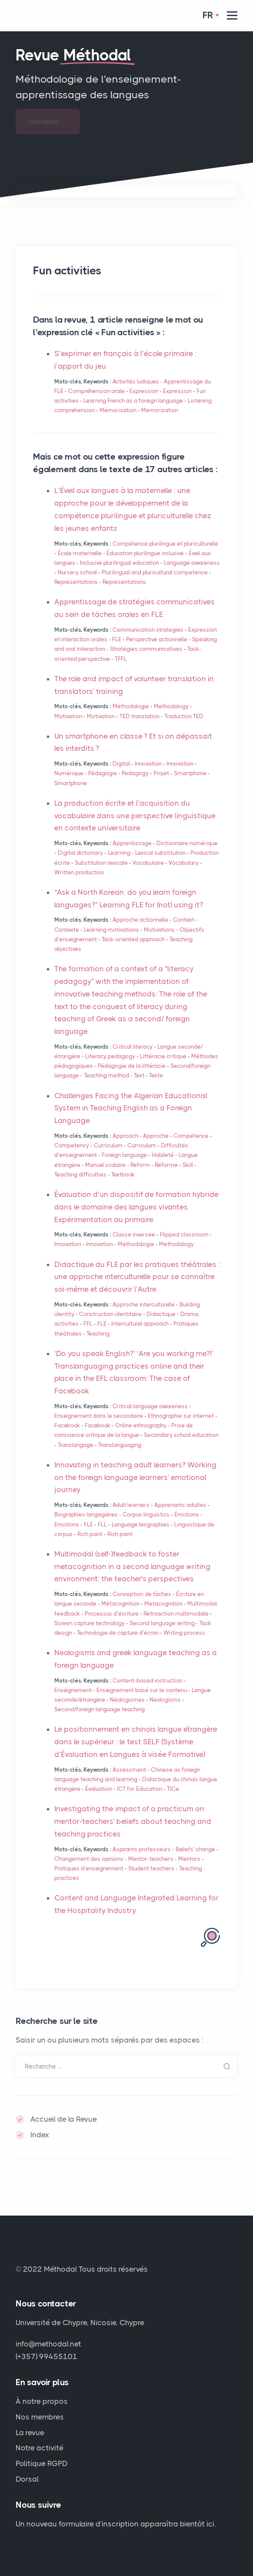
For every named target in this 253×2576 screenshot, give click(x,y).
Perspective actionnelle (156, 639)
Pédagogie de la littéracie (132, 1066)
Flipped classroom (184, 1234)
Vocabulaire (148, 863)
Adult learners (131, 1505)
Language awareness (192, 563)
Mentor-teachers (150, 1859)
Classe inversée (134, 1234)
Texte (156, 1075)
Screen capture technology (89, 1623)
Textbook (123, 1174)
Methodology (171, 706)
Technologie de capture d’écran (118, 1633)
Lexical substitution (160, 853)
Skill (188, 1165)
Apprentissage (132, 843)
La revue (30, 2432)
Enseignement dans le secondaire (98, 1416)
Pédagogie (102, 773)
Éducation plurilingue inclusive (145, 553)
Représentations (76, 582)
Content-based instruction (148, 1680)
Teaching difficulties (80, 1174)
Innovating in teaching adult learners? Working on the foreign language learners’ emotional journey (135, 1477)
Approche (156, 1136)
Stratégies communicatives (146, 649)
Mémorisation (118, 410)
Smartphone (190, 773)
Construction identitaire (110, 1314)
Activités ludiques (136, 381)
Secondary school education (181, 1435)
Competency (71, 1145)
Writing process (184, 1633)
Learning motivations (111, 929)
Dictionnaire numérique (187, 843)
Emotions (66, 1524)
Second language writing (162, 1623)
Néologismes (127, 1699)
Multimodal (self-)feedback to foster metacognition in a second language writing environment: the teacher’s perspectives (132, 1566)
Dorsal (27, 2479)
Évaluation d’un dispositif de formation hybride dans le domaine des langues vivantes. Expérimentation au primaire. (136, 1207)
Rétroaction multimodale (176, 1613)
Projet (161, 773)
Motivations (159, 929)
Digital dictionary (80, 853)
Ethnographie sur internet (181, 1416)
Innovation (148, 763)
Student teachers (151, 1868)
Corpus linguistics (146, 1514)
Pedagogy (135, 773)
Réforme (166, 1165)
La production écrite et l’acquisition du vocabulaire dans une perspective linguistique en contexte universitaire (135, 816)
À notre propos (42, 2401)
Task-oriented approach (133, 939)
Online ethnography (140, 1425)
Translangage (75, 1445)
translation (140, 716)
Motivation (68, 716)
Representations (124, 582)
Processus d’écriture (112, 1613)
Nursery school (77, 572)
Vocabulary (184, 863)
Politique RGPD (42, 2463)
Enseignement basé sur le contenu (142, 1690)
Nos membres (40, 2417)
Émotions (186, 1514)
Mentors (189, 1859)
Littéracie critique (163, 1056)
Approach (125, 1136)
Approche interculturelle (144, 1304)
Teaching (98, 1333)
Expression (144, 391)
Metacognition (163, 1603)
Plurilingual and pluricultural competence (155, 572)
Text (139, 1075)
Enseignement (73, 1690)
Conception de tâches (142, 1594)
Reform (140, 1165)
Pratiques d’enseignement (88, 1868)
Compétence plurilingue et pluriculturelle (165, 543)
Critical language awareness (150, 1406)
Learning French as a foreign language (133, 400)
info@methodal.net (48, 2343)
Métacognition (120, 1603)
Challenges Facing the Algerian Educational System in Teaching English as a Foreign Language (130, 1108)
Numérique (68, 773)
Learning (119, 853)
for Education (139, 1789)
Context (183, 919)
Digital (121, 763)
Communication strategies (148, 630)
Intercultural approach (140, 1323)
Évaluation (98, 1789)
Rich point (90, 1534)
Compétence (191, 1136)
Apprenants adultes (180, 1505)
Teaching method (106, 1075)
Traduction (183, 716)
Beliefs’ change (195, 1849)
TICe (173, 1789)
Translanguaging (119, 1445)
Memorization (159, 410)
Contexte (66, 929)
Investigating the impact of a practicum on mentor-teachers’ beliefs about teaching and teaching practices (132, 1821)
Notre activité (39, 2447)
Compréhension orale (96, 391)
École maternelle (80, 553)
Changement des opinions (88, 1859)
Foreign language (124, 1155)
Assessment (129, 1769)
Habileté (163, 1155)
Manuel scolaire (105, 1165)
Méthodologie (131, 706)
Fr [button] (208, 15)
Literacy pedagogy (110, 1056)
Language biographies (141, 1524)
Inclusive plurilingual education (119, 563)
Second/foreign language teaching (99, 1709)
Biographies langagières (86, 1514)
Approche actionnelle (140, 919)
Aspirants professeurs (142, 1849)
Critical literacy (133, 1046)
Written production (79, 872)
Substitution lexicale (101, 863)
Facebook (67, 1425)
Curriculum (108, 1145)
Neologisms (165, 1699)
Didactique (161, 1314)
